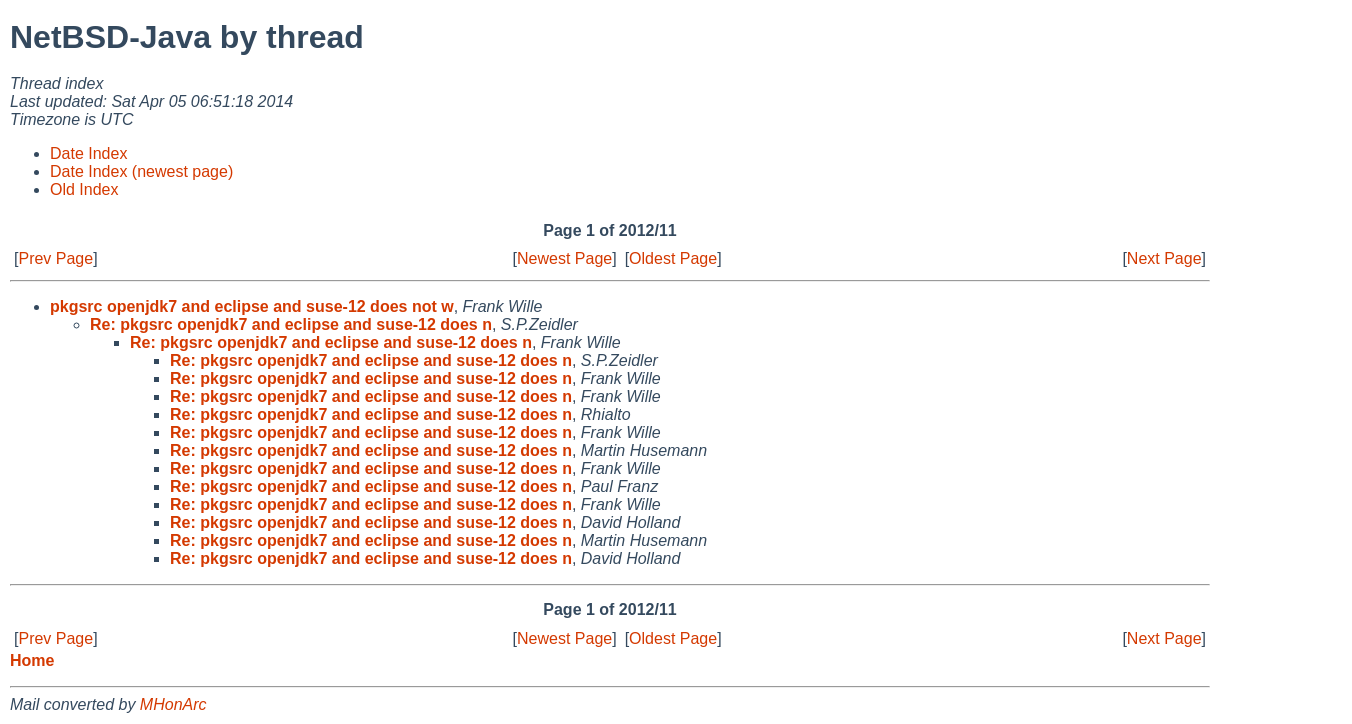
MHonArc (173, 704)
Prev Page (55, 258)
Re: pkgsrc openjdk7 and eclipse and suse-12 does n (291, 324)
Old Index (84, 189)
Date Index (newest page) (141, 171)
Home (32, 660)
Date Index (88, 153)
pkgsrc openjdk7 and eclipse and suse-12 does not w (252, 306)
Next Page (1164, 258)
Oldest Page (673, 258)
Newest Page (564, 258)
